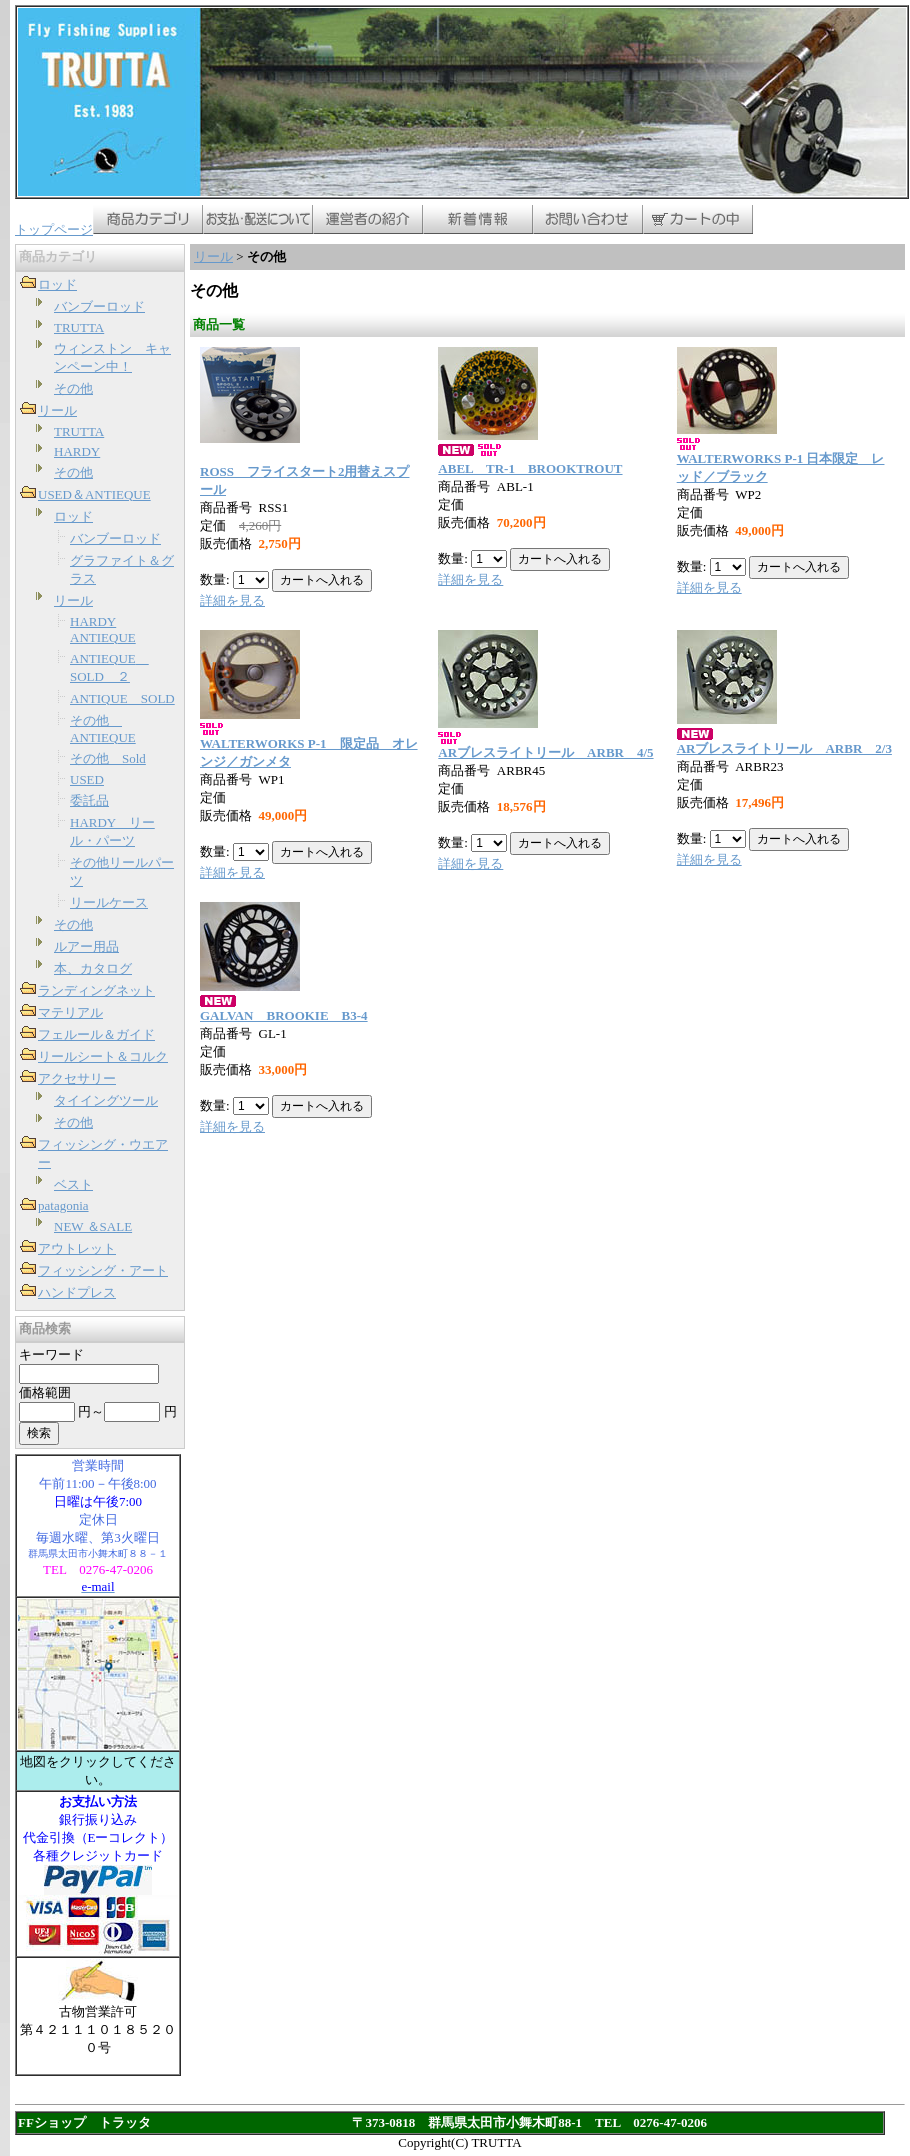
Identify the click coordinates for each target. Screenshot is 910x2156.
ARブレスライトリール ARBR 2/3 (784, 748)
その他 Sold (108, 758)
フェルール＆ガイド (96, 1034)
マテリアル (70, 1012)
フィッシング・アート (103, 1270)
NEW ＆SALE (93, 1226)
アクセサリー (77, 1078)
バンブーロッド (99, 306)
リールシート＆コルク (103, 1056)
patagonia (63, 1205)
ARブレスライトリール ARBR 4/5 (545, 752)
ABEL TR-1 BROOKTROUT (530, 468)
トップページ (54, 229)
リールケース (109, 902)
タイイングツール (106, 1100)
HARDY (77, 451)
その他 (73, 388)
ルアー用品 (86, 946)
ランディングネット (96, 990)
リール (57, 410)
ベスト (73, 1184)
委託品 (89, 800)
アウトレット (77, 1248)
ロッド (57, 284)
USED (87, 779)
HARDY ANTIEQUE (103, 629)
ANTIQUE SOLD (122, 698)
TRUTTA (79, 327)
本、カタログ (93, 968)
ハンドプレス (77, 1292)
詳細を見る (232, 600)
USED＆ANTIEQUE (94, 494)
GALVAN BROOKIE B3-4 (284, 1015)
